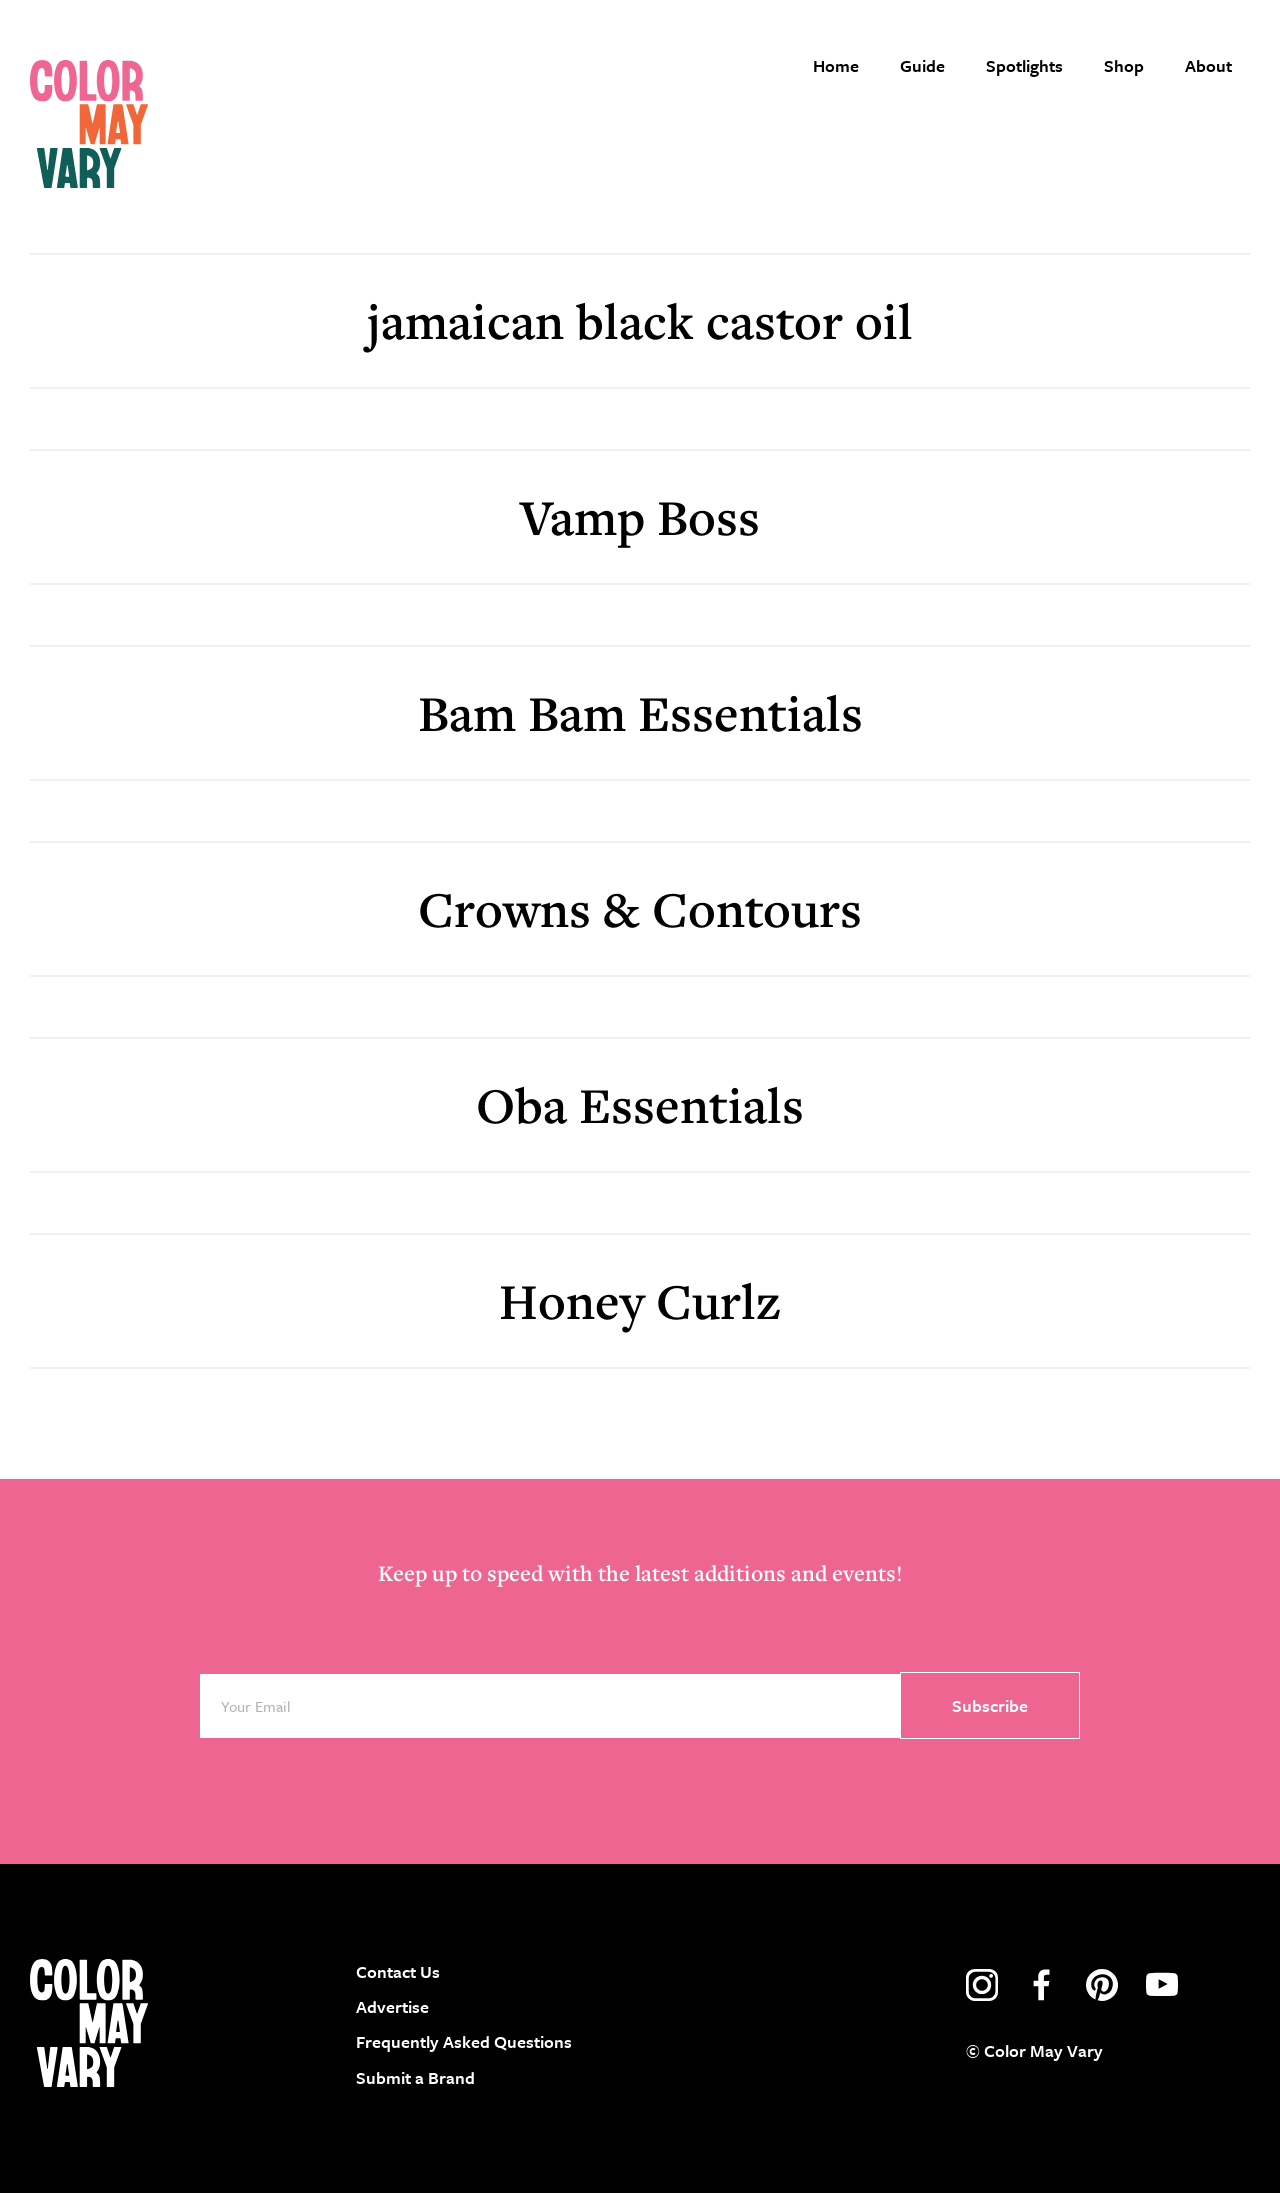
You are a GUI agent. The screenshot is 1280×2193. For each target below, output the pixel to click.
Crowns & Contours (640, 908)
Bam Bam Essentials (640, 712)
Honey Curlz (640, 1300)
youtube (1162, 1985)
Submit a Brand (415, 2077)
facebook (1042, 1985)
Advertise (392, 2006)
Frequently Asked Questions (464, 2041)
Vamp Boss (640, 516)
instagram (982, 1985)
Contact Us (398, 1971)
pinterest (1102, 1985)
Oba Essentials (640, 1104)
